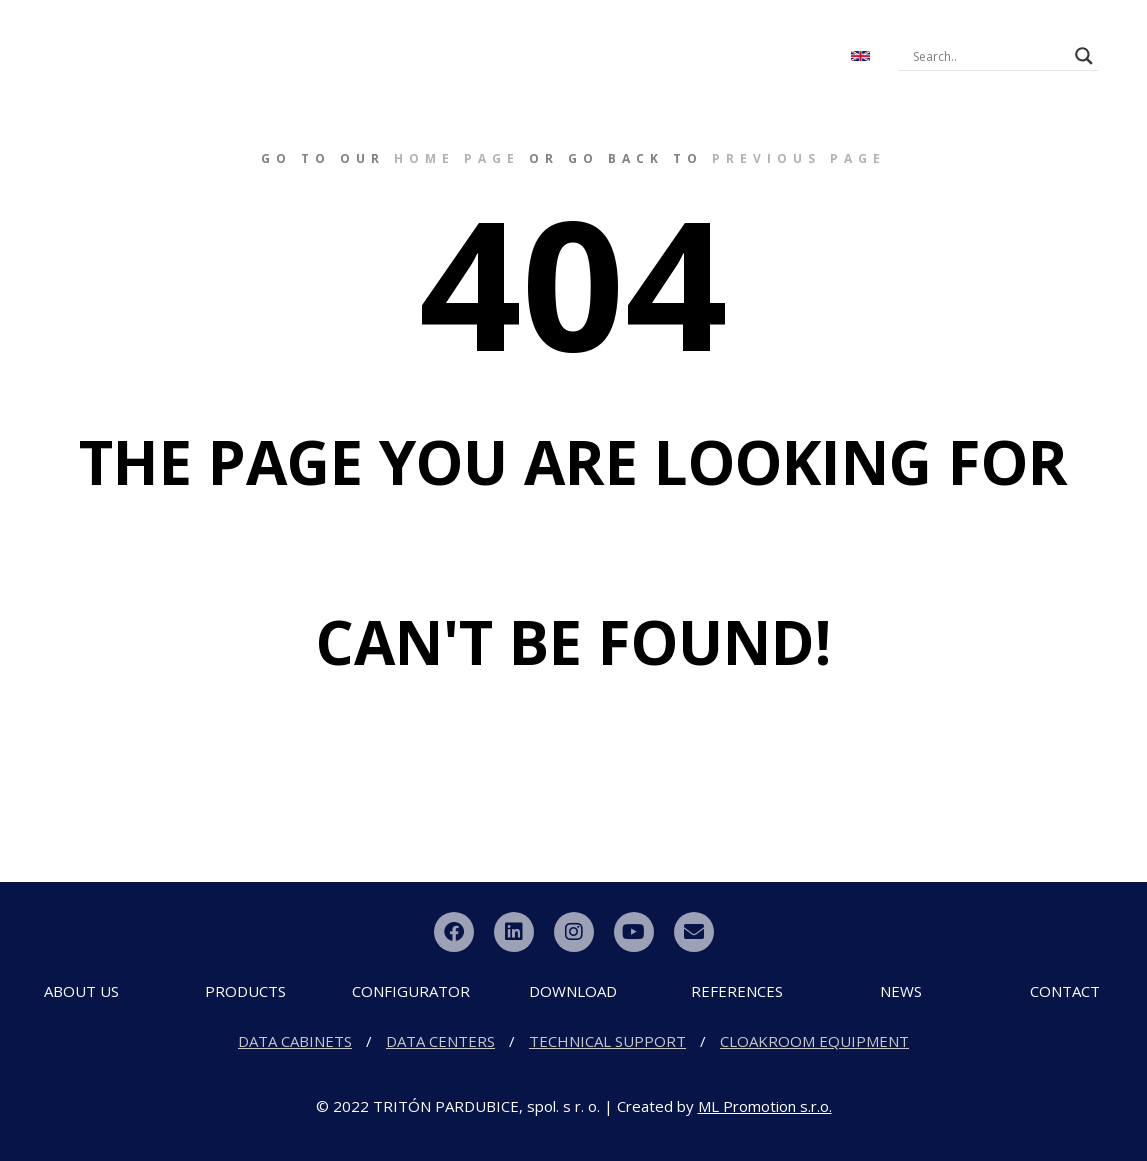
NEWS (783, 38)
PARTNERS (570, 74)
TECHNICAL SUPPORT (607, 1041)
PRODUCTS (409, 38)
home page (457, 158)
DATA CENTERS (440, 1041)
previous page (799, 158)
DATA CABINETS (295, 1041)
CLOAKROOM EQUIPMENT (814, 1041)
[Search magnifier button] (1084, 56)
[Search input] (989, 56)
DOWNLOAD (683, 38)
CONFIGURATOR (544, 38)
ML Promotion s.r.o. (765, 1106)
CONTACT (470, 74)
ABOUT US (287, 38)
